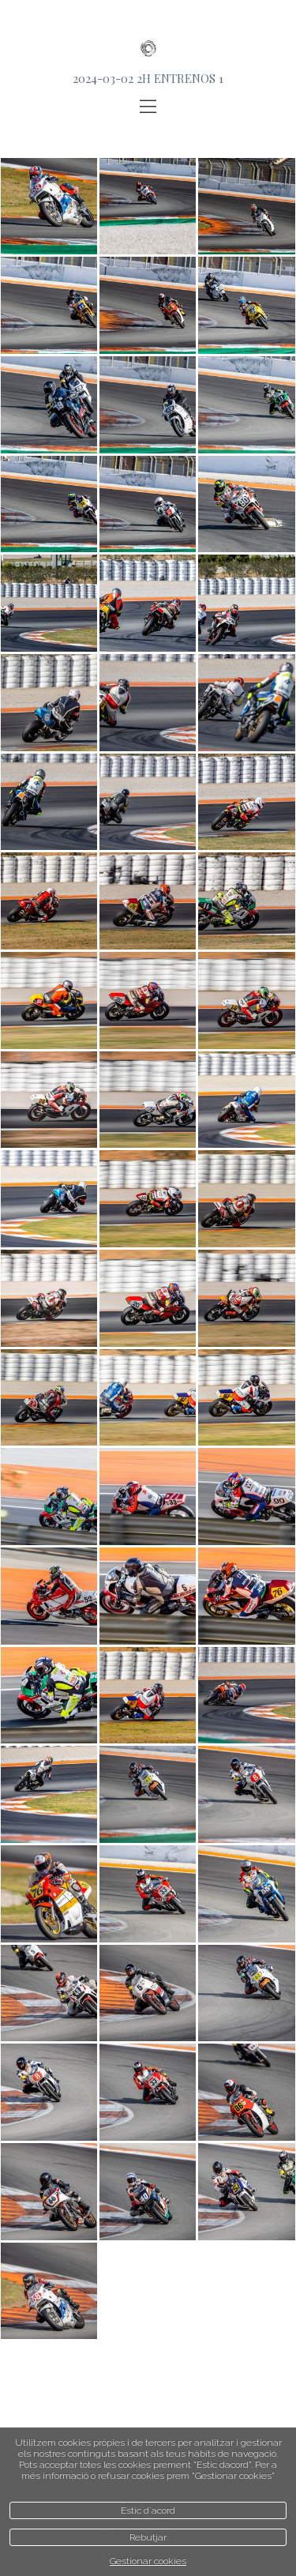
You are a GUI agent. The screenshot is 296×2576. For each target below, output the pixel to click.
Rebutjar (148, 2537)
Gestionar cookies (148, 2561)
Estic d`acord (148, 2510)
